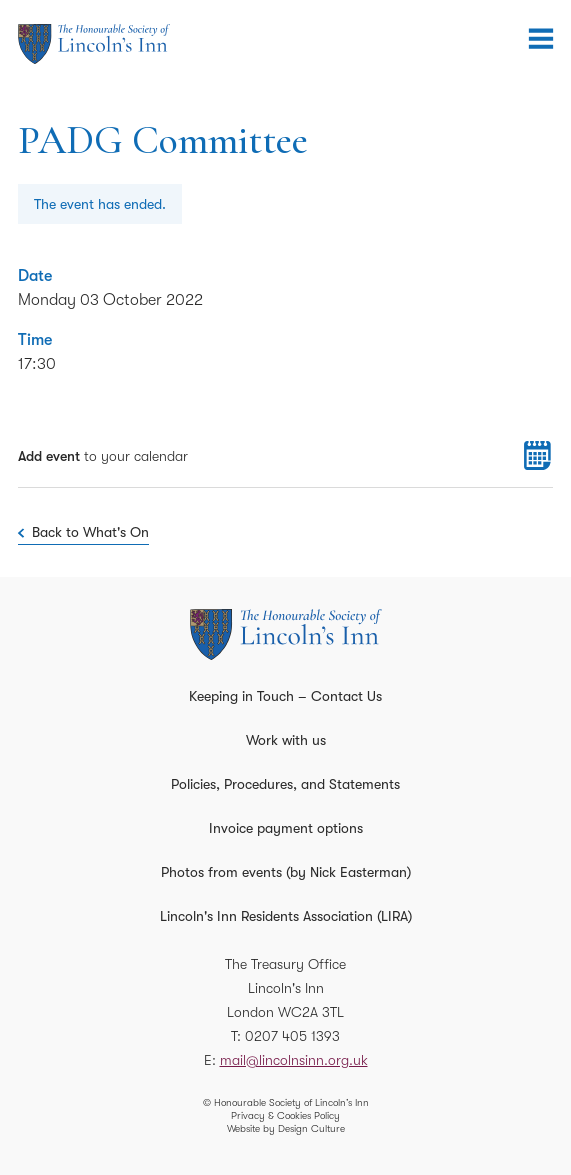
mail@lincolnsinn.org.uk (294, 1060)
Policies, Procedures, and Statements (285, 784)
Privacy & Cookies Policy (285, 1115)
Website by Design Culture (286, 1128)
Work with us (286, 740)
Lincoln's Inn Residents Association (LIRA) (286, 916)
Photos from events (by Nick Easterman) (286, 872)
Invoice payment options (286, 828)
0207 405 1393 (292, 1036)
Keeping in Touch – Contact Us (285, 696)
